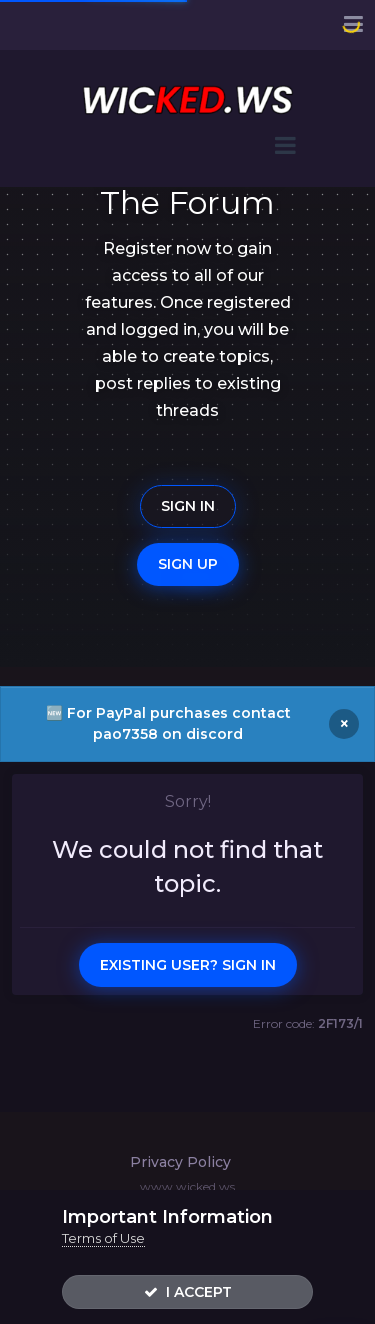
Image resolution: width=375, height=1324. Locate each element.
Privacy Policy (180, 1162)
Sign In (188, 506)
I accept (188, 1292)
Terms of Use (103, 1238)
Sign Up (188, 564)
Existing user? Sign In (188, 965)
